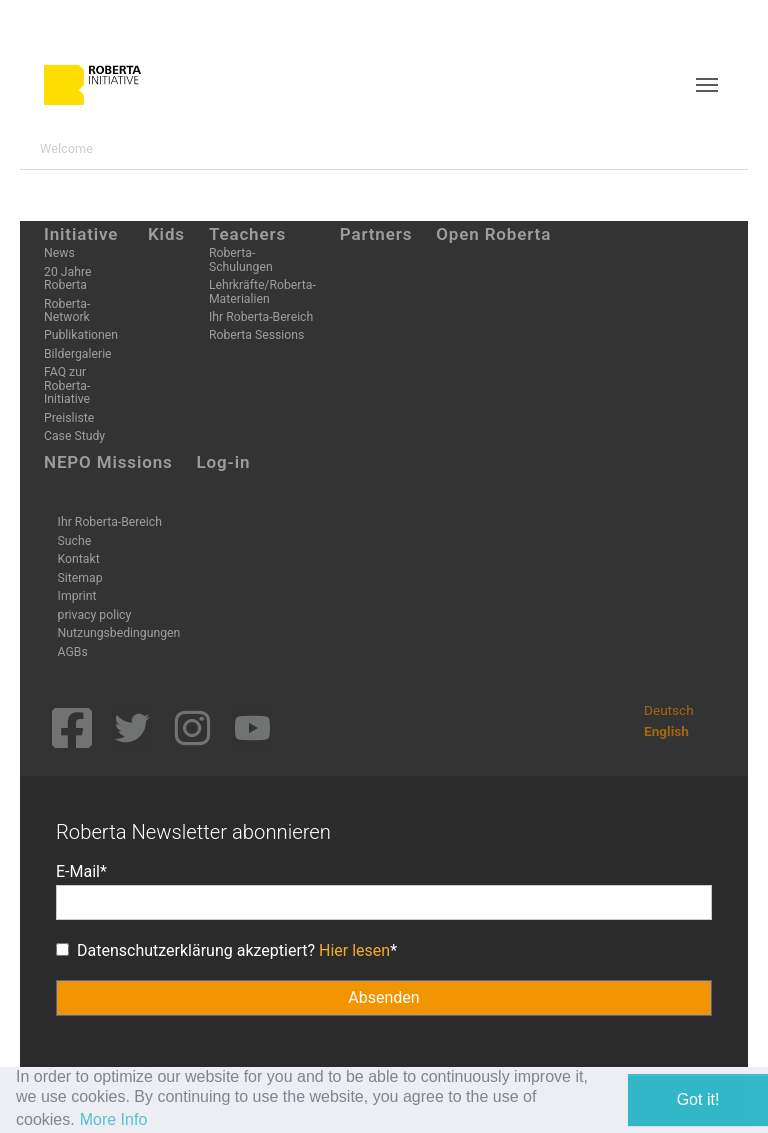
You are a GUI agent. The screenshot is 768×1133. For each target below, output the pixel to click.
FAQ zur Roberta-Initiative (67, 385)
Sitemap (80, 578)
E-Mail (78, 871)
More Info (114, 1119)
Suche (75, 541)
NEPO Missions (108, 462)
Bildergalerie (78, 354)
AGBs (73, 652)
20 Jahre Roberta (67, 278)
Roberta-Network (67, 310)
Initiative (81, 234)
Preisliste (69, 418)
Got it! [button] (698, 1099)
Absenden (383, 997)
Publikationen (81, 335)
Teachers (247, 234)
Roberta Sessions (256, 335)
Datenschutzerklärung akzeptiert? (223, 950)
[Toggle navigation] (707, 85)
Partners (376, 234)
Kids (166, 234)
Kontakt (79, 559)
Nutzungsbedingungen (119, 633)
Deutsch (669, 710)
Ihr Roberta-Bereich (261, 317)
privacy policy (95, 615)
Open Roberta (493, 234)
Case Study (74, 436)
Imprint (77, 596)
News (59, 253)
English (666, 731)
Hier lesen (354, 950)
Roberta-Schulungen (241, 259)
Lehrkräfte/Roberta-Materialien (262, 291)
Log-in (224, 462)
